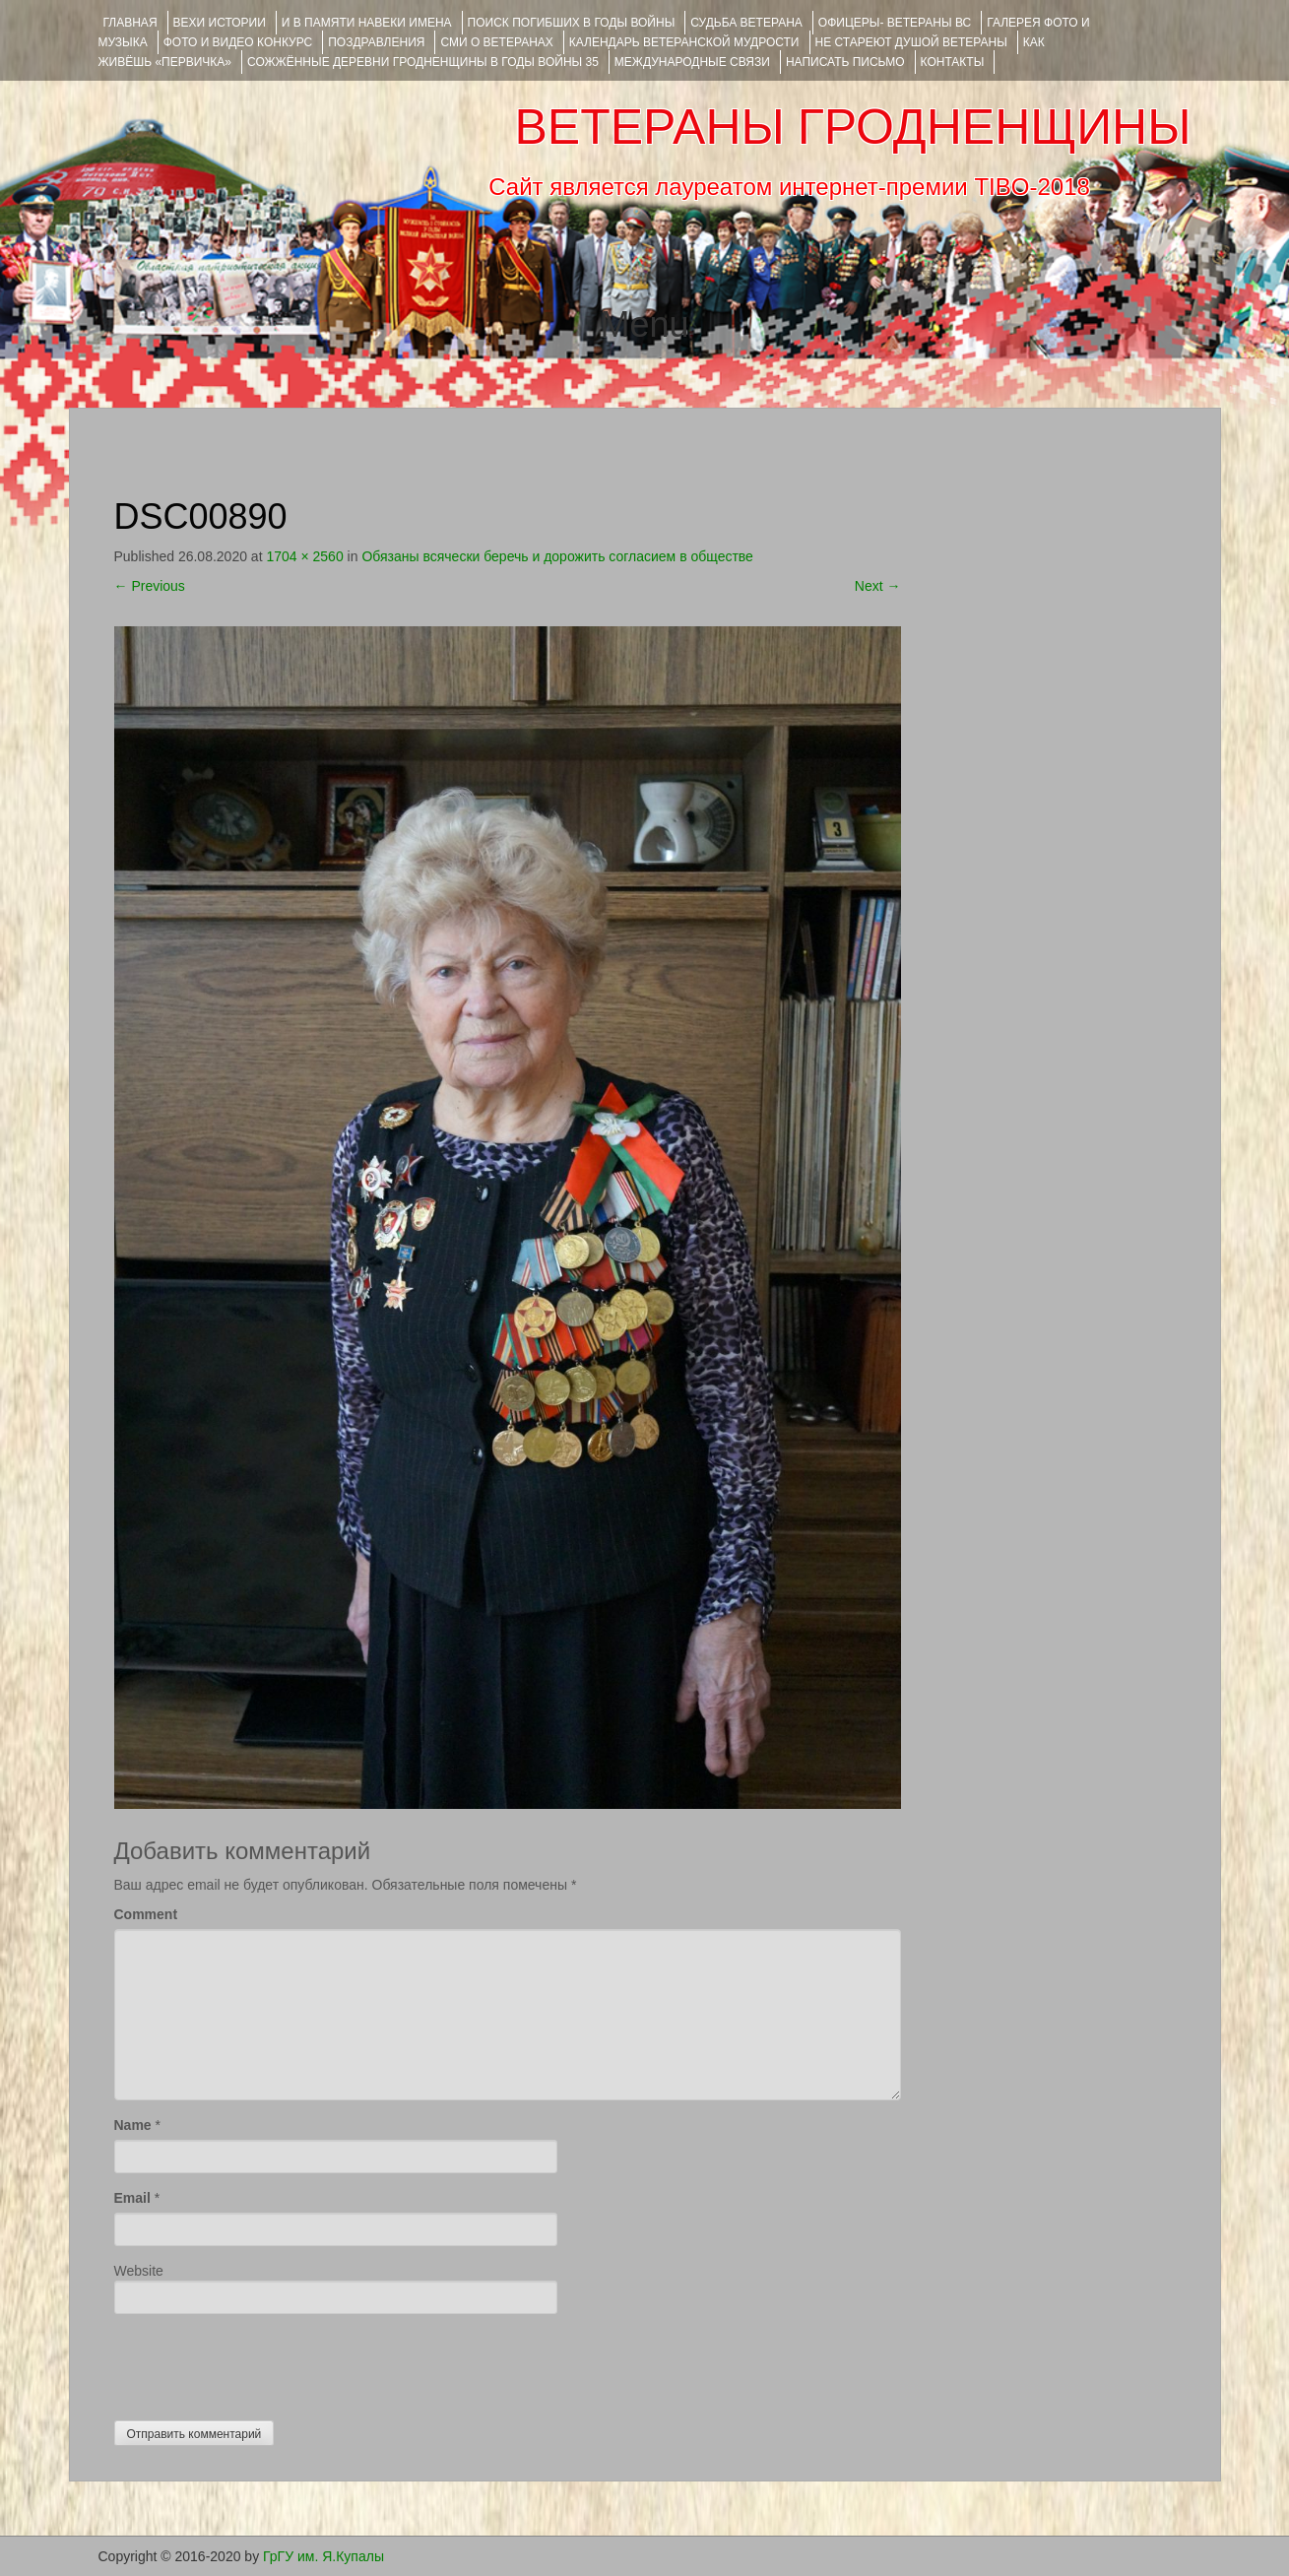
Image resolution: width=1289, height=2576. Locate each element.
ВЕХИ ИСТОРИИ (219, 23)
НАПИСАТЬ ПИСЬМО (845, 62)
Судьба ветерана (746, 23)
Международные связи (692, 62)
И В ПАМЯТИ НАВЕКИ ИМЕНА (367, 23)
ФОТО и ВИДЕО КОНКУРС (237, 42)
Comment (146, 1914)
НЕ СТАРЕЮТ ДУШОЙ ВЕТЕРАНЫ (911, 42)
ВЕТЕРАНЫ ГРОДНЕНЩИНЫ (852, 127)
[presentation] (264, 2362)
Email (132, 2198)
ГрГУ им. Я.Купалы (323, 2556)
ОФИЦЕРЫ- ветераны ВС (894, 23)
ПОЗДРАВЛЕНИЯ (376, 42)
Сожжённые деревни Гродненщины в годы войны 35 (423, 62)
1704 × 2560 (304, 556)
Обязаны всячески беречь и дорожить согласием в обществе (557, 556)
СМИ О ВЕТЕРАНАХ (496, 42)
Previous (149, 586)
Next (878, 586)
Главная (130, 23)
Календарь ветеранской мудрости (684, 42)
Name (133, 2125)
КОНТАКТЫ (953, 62)
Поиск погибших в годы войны (572, 23)
